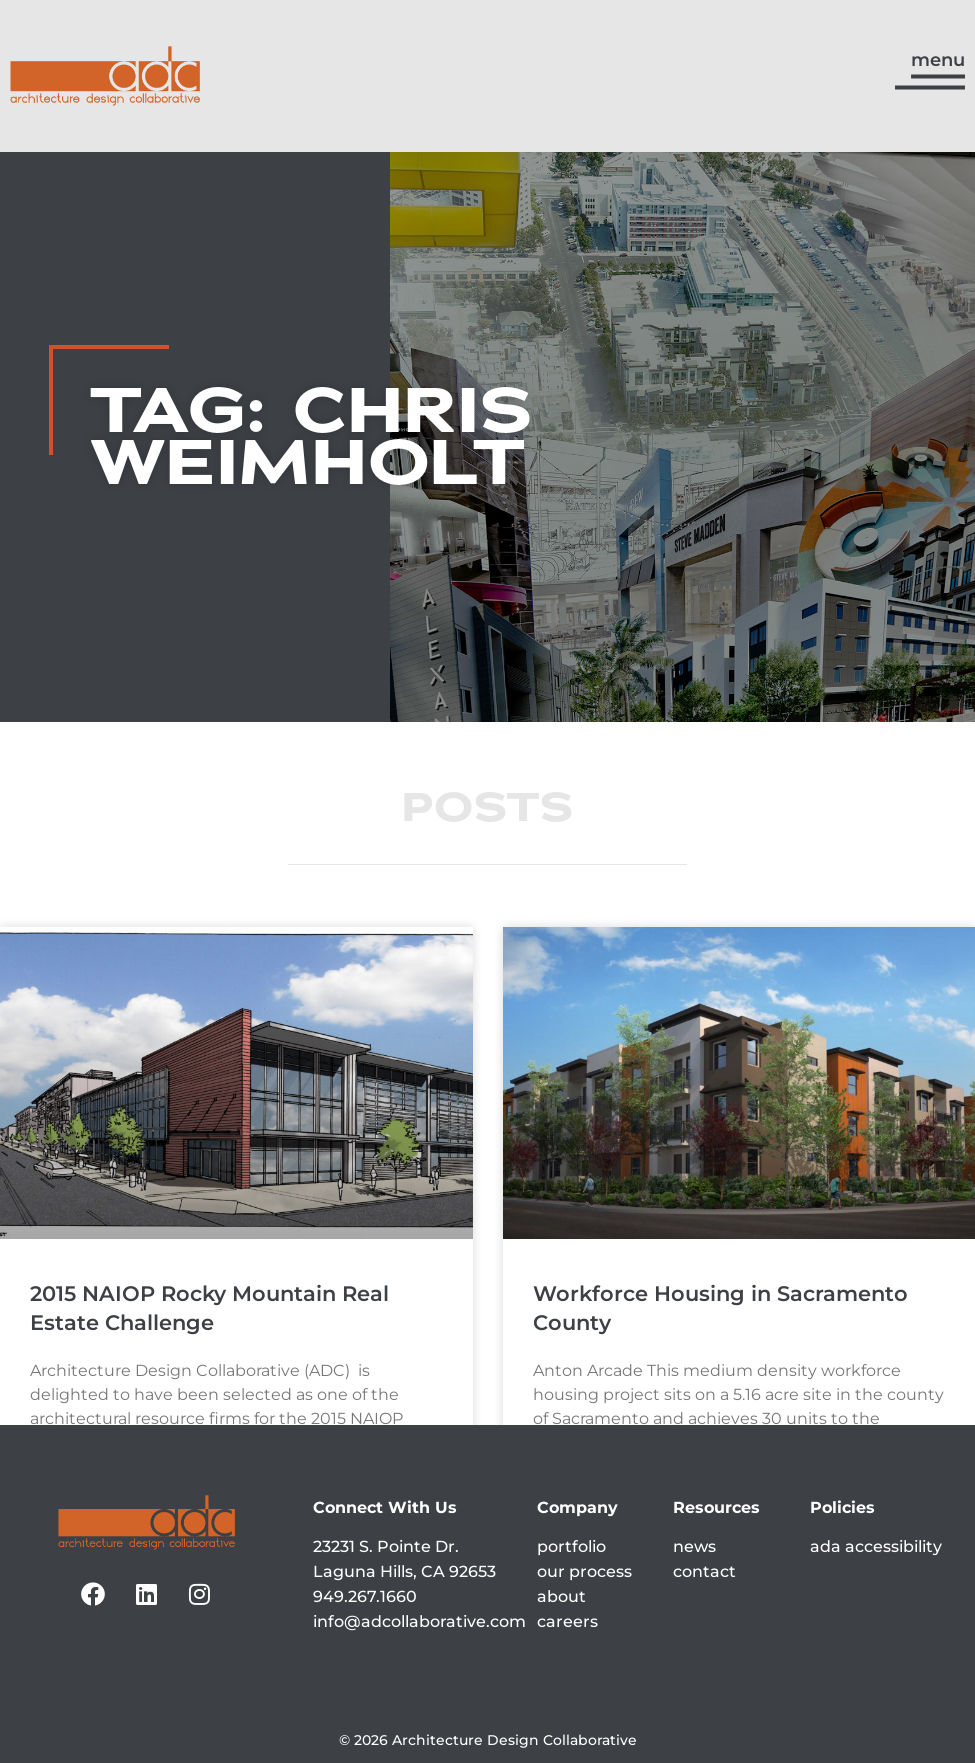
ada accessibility (876, 1546)
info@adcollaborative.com (419, 1621)
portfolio (571, 1546)
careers (567, 1621)
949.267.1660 (365, 1596)
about (561, 1596)
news (694, 1546)
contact (704, 1571)
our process (584, 1571)
